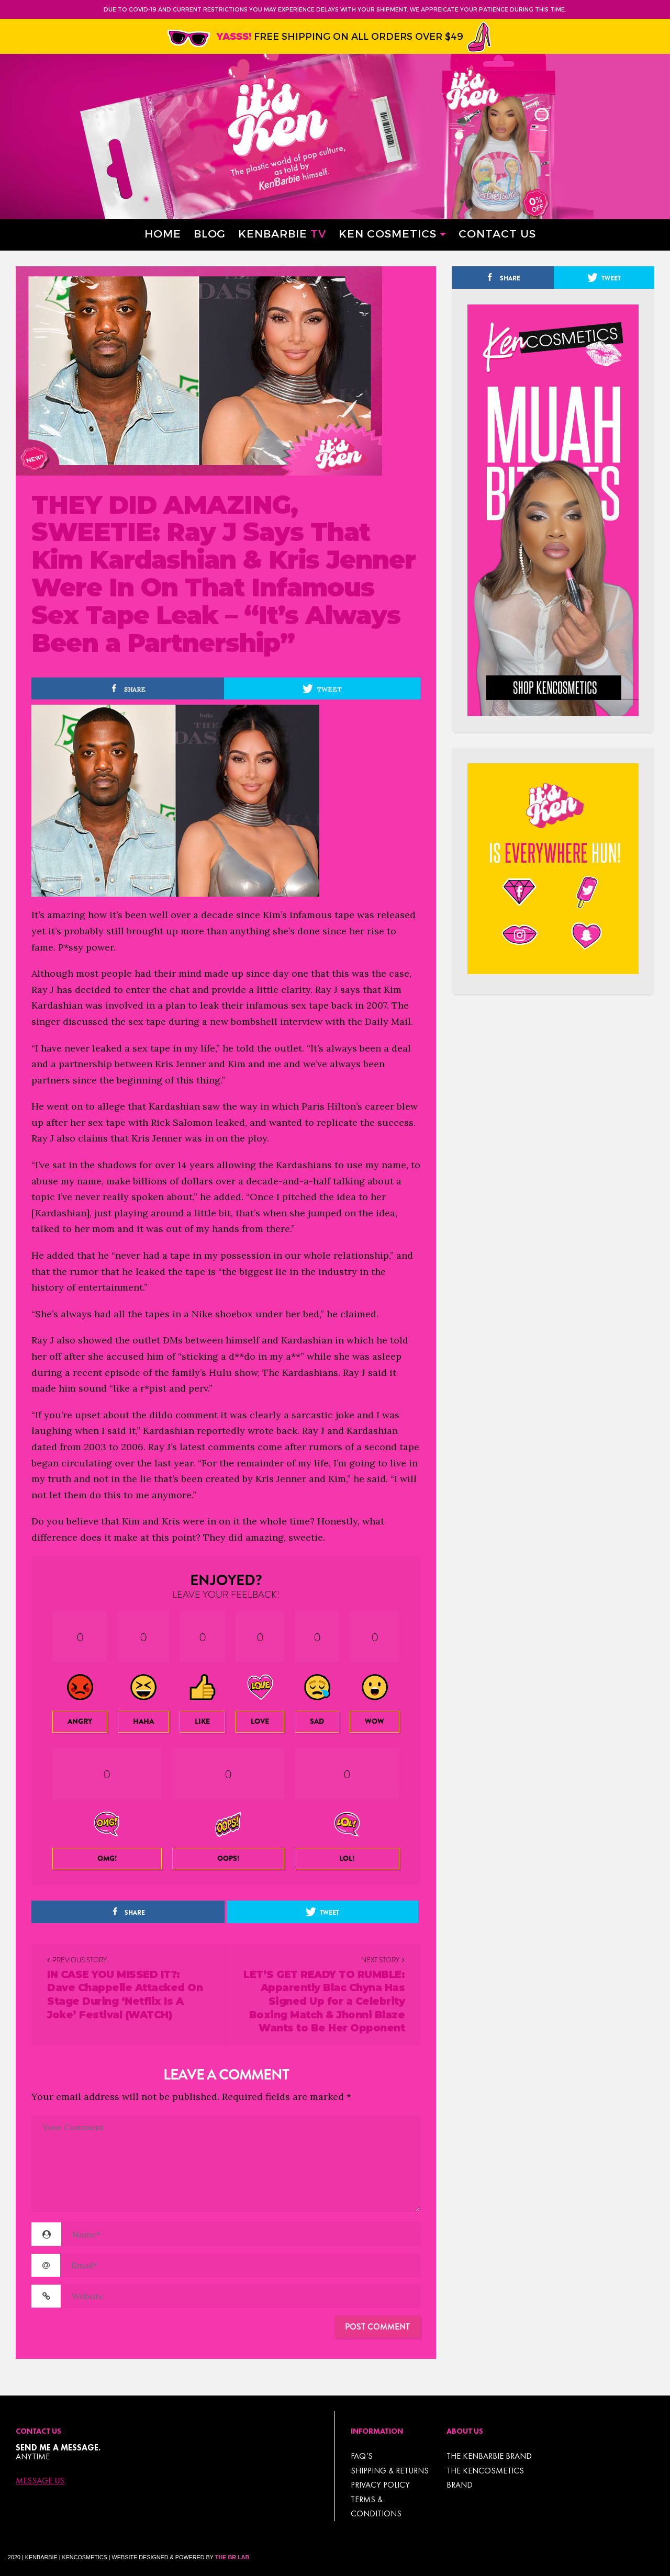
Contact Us (497, 233)
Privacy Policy (380, 2484)
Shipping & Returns (390, 2470)
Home (162, 233)
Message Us (40, 2481)
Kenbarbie (282, 233)
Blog (210, 233)
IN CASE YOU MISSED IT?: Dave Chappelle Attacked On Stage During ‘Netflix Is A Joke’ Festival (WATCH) (125, 1995)
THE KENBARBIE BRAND (489, 2455)
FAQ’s (362, 2455)
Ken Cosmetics (388, 233)
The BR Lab (232, 2557)
